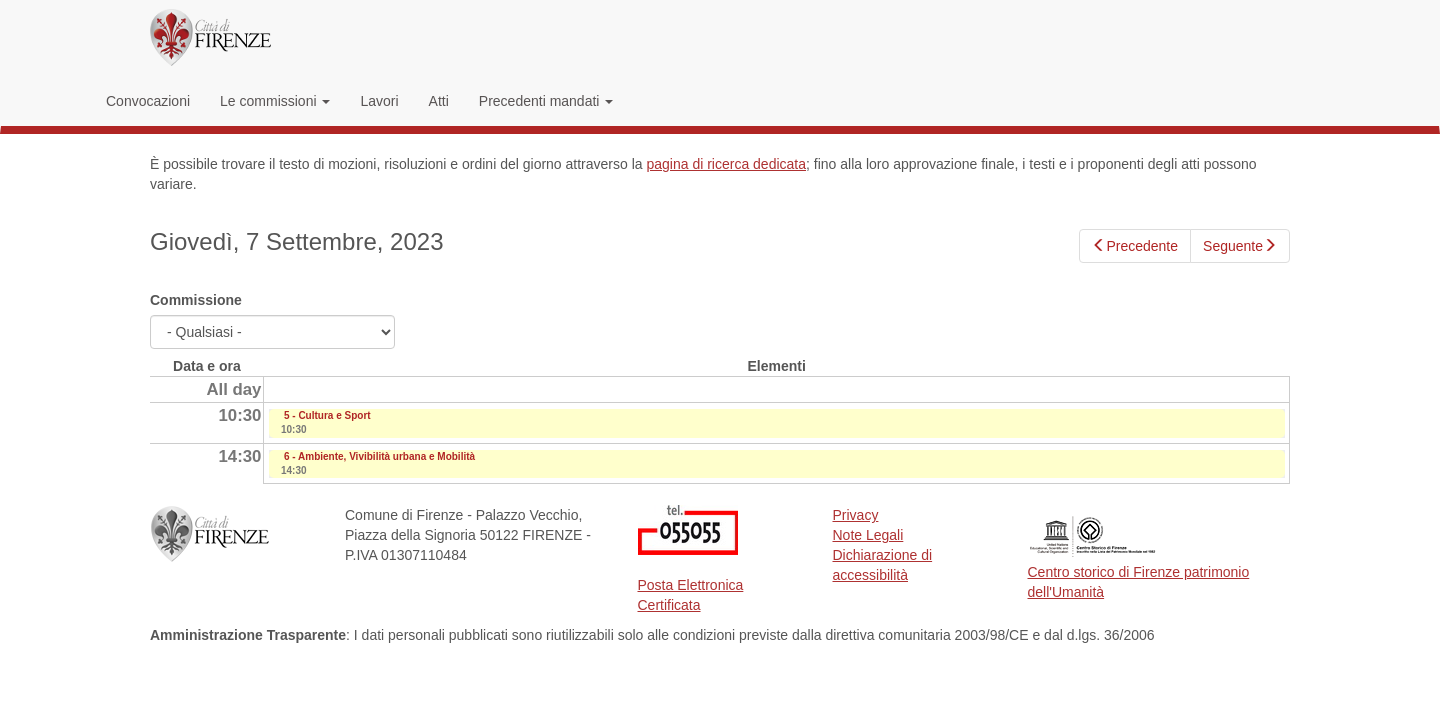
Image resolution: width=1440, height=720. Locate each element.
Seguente (1240, 246)
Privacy (856, 515)
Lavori (379, 101)
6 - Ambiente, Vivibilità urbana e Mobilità (379, 456)
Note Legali (868, 535)
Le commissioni (275, 101)
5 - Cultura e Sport (327, 415)
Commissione (196, 300)
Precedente (1135, 246)
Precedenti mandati (546, 101)
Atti (439, 101)
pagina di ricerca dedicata (726, 164)
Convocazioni (148, 101)
